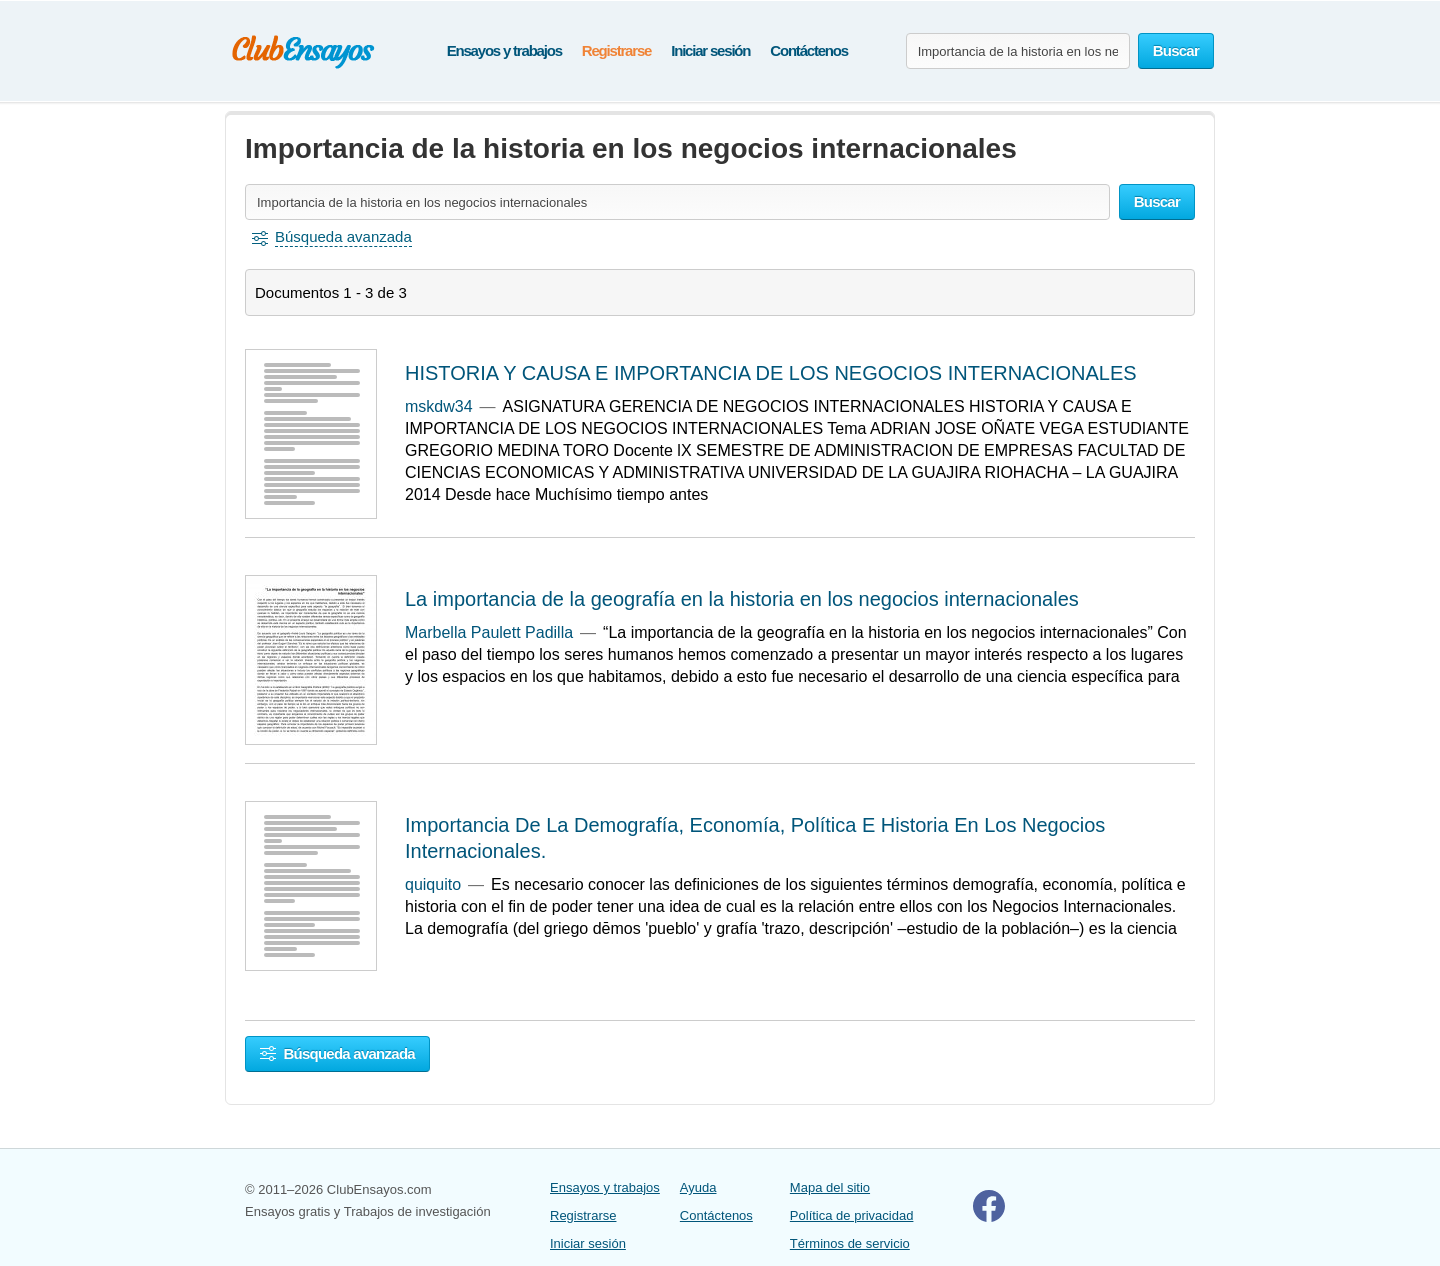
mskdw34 (439, 406)
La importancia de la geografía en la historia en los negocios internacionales (742, 599)
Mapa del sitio (830, 1187)
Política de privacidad (852, 1215)
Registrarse (616, 50)
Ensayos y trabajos (504, 50)
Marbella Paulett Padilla (489, 632)
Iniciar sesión (710, 50)
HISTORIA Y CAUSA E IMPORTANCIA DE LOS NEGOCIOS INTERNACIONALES (771, 373)
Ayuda (698, 1187)
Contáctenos (809, 50)
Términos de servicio (850, 1243)
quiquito (433, 884)
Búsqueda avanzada (337, 1053)
